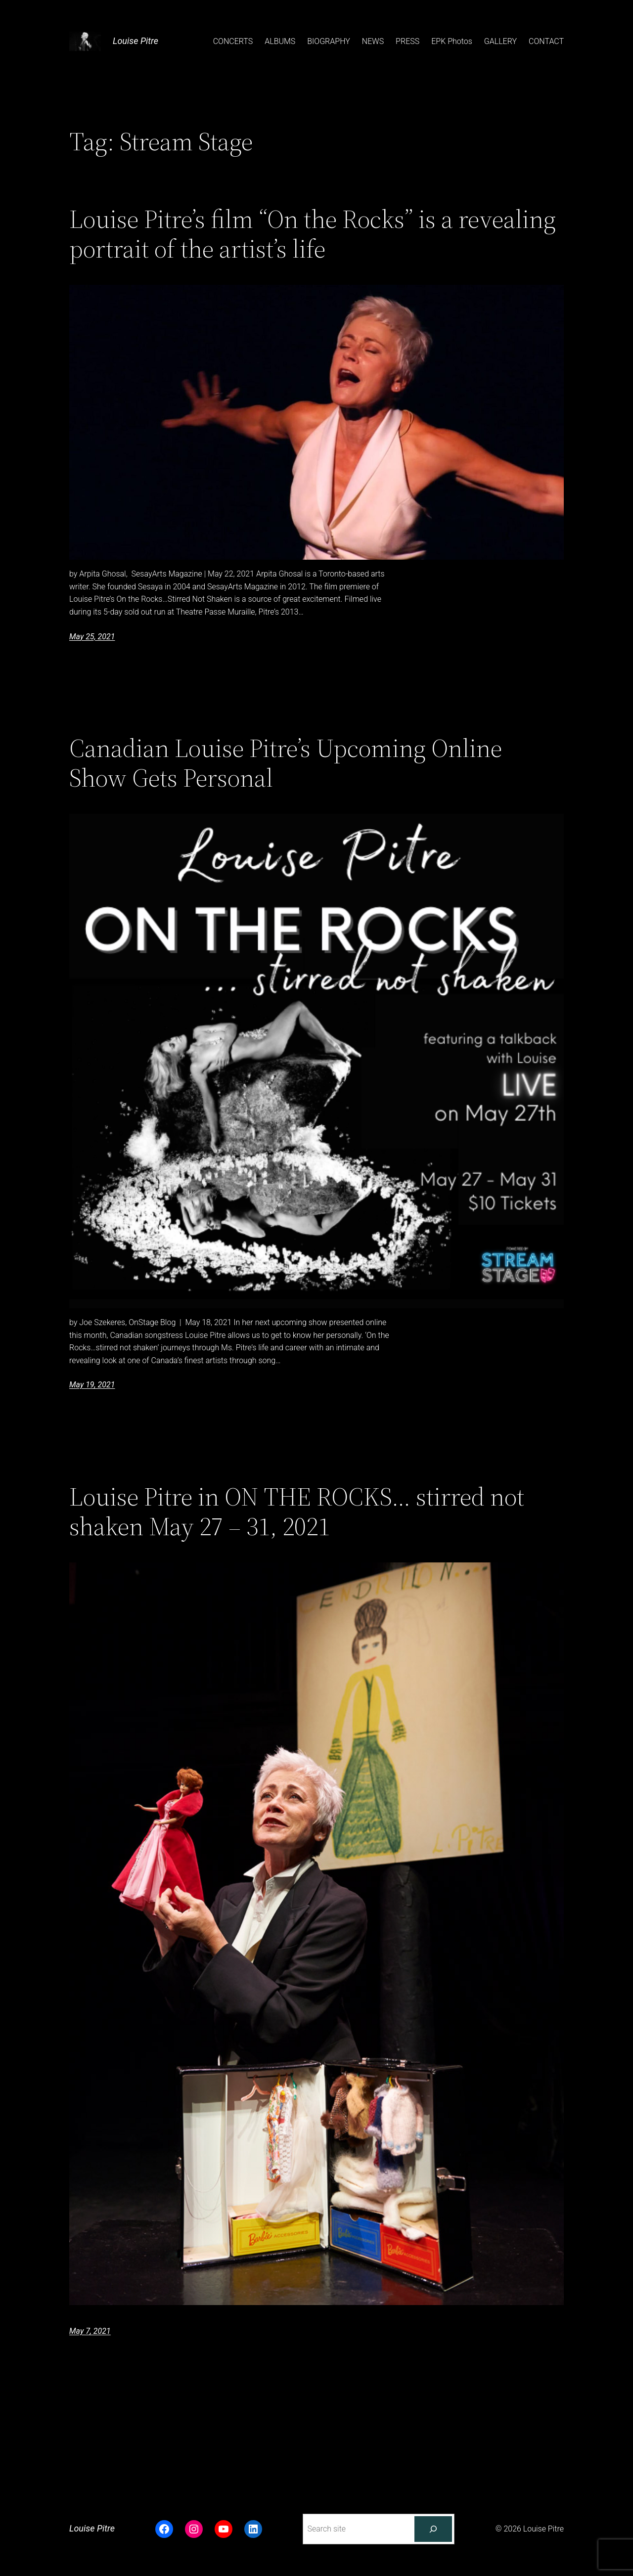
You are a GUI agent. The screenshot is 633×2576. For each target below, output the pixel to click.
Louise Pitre (135, 41)
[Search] (433, 2529)
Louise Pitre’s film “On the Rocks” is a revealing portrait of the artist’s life (312, 234)
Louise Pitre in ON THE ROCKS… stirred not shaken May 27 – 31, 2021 (296, 1511)
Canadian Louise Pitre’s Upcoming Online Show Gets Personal (285, 763)
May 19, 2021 (92, 1384)
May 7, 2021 (90, 2331)
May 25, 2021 (92, 636)
